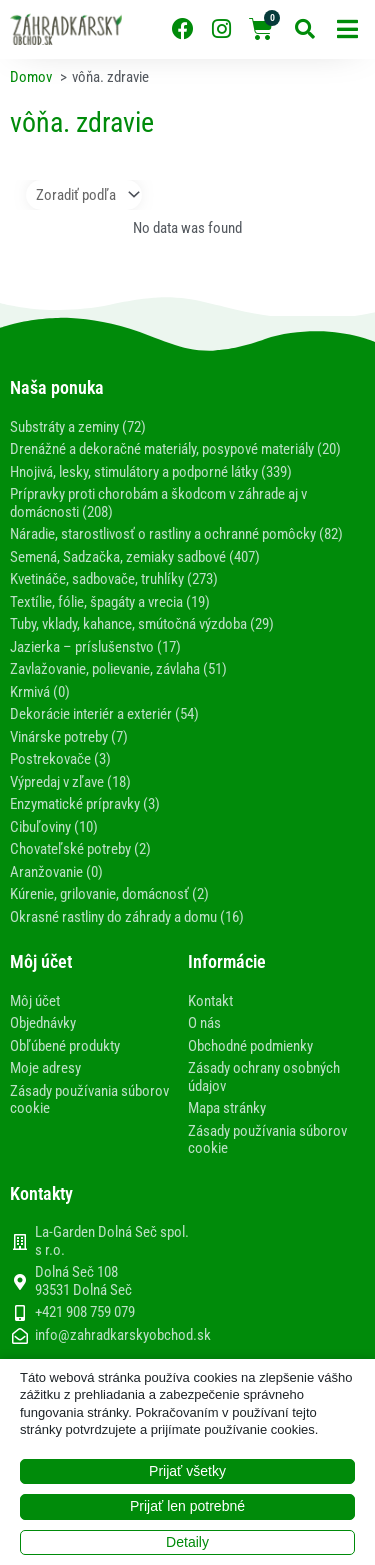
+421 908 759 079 (85, 1312)
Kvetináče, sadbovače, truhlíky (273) (114, 579)
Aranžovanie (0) (56, 872)
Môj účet (35, 1001)
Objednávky (43, 1023)
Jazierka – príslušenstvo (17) (95, 647)
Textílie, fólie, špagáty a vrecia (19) (110, 602)
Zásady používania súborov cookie (89, 1100)
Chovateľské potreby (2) (80, 849)
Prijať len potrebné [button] (187, 1506)
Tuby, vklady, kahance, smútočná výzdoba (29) (142, 624)
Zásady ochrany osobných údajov (264, 1077)
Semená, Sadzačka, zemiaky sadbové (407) (135, 557)
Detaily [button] (187, 1542)
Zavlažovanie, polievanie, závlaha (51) (118, 669)
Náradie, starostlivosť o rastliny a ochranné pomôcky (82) (176, 534)
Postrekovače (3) (60, 759)
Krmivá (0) (40, 692)
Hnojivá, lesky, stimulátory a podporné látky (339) (151, 472)
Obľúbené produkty (65, 1046)
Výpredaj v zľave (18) (70, 782)
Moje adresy (45, 1068)
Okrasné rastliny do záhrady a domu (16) (127, 917)
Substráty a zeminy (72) (78, 427)
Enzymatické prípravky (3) (85, 804)
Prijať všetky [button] (187, 1471)
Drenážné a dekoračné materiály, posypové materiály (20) (175, 449)
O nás (204, 1023)
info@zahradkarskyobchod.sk (123, 1335)
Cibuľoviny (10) (54, 827)
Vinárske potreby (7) (69, 737)
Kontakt (210, 1001)
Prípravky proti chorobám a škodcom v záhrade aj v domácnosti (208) (158, 503)
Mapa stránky (227, 1108)
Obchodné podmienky (250, 1046)
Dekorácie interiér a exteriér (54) (104, 714)
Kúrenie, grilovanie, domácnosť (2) (109, 894)
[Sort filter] (84, 195)
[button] (347, 29)
